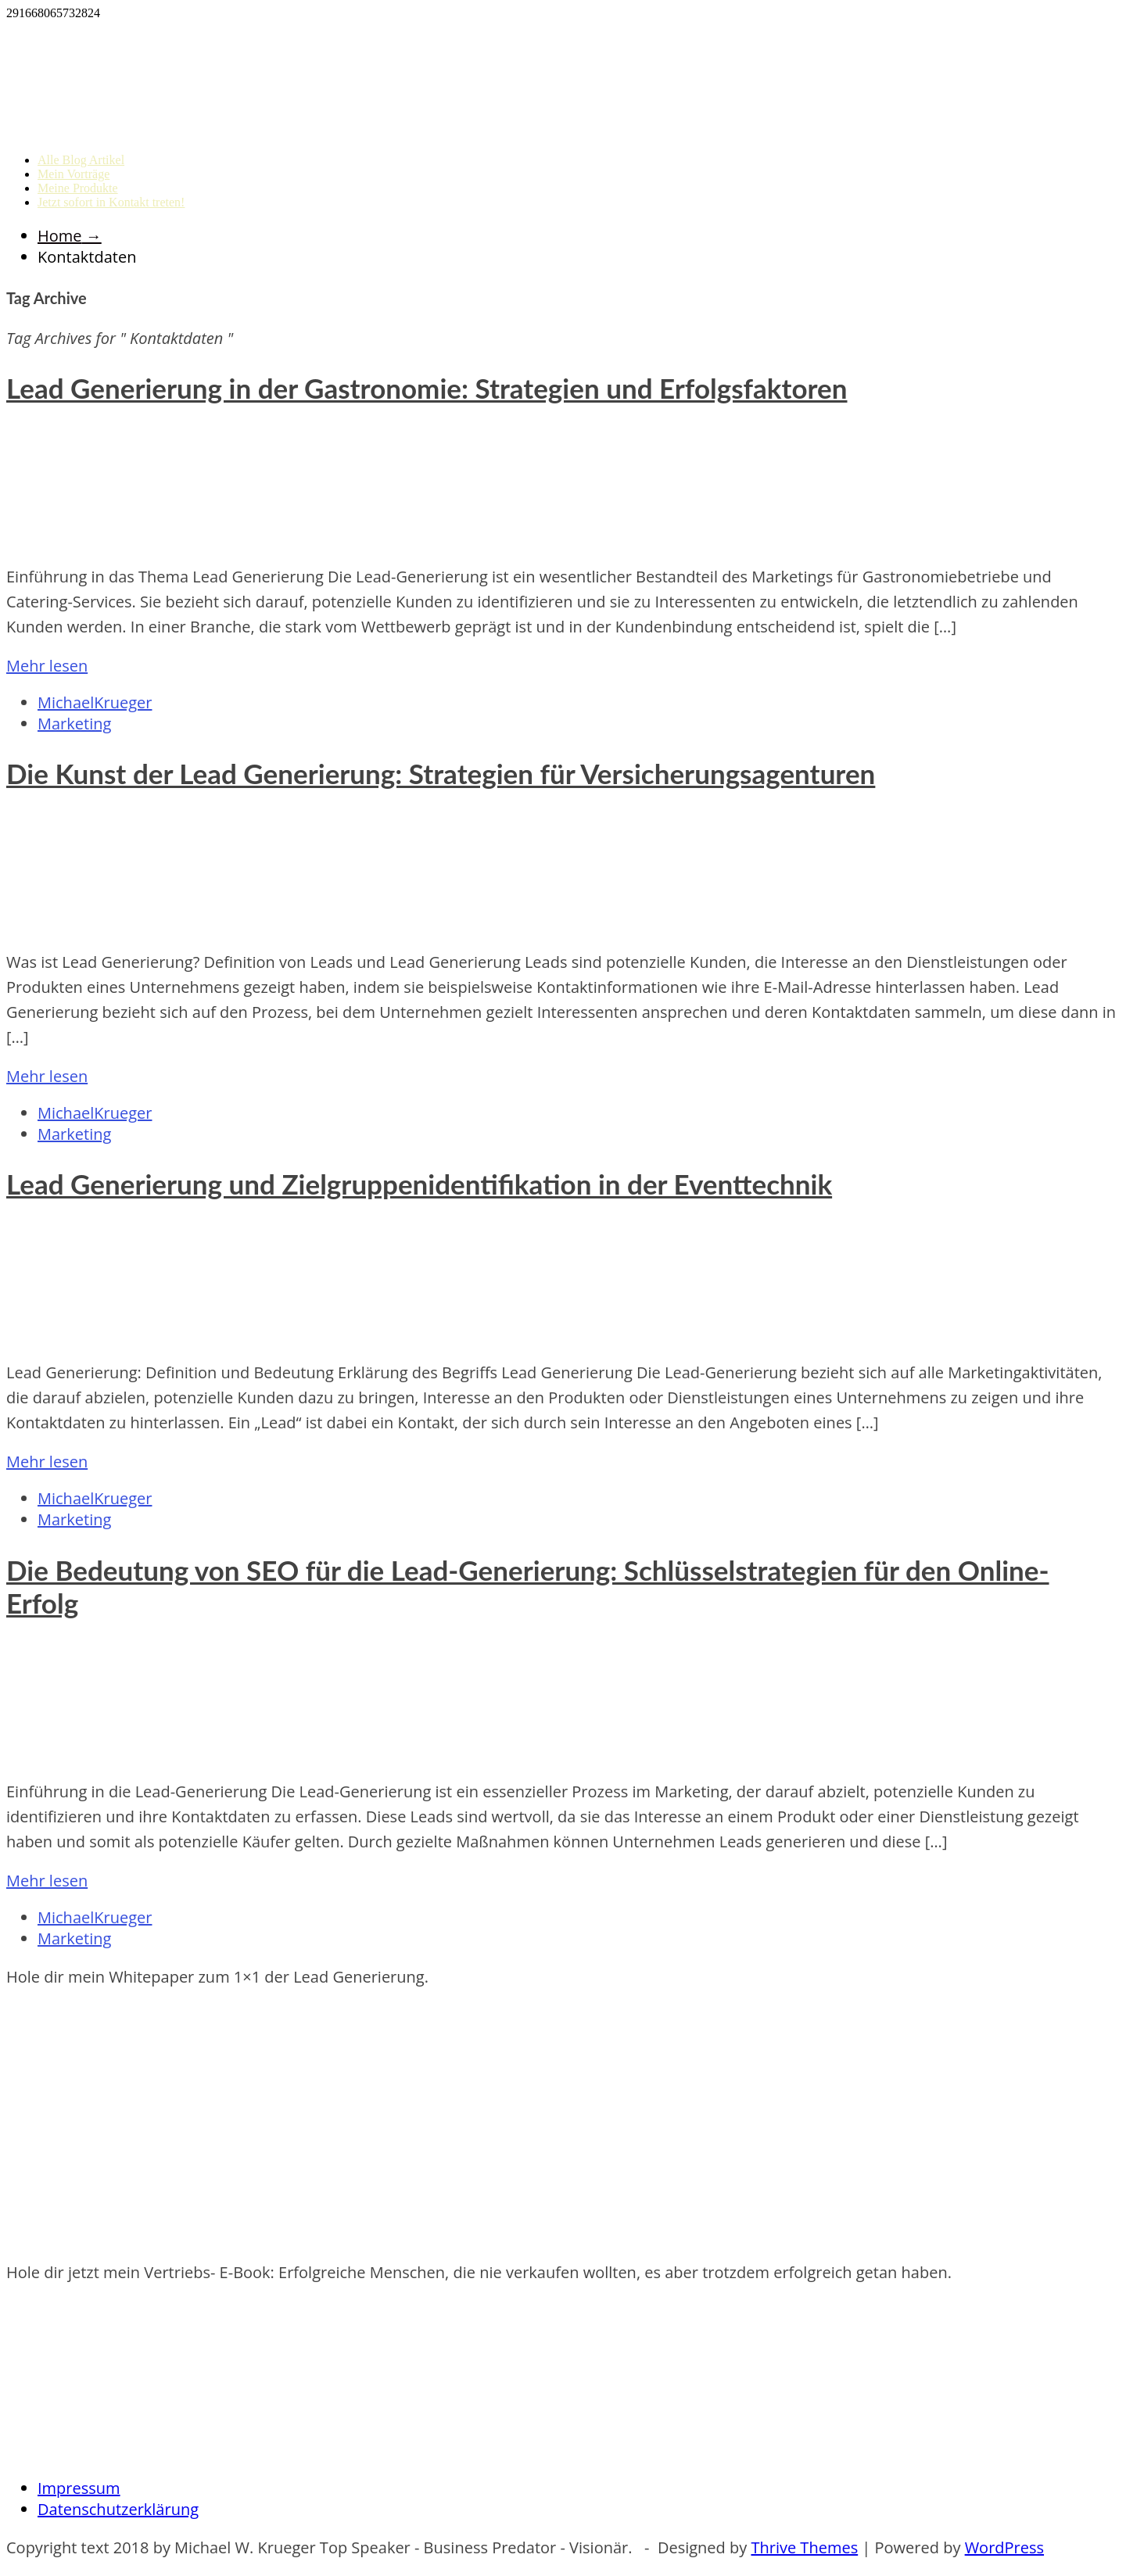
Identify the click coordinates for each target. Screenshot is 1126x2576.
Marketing (74, 723)
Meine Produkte (78, 188)
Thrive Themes (804, 2547)
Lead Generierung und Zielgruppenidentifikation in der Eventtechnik (419, 1183)
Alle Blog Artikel (81, 160)
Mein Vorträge (73, 174)
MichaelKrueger (95, 702)
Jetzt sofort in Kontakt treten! (111, 202)
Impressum (79, 2488)
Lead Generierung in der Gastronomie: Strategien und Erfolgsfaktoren (427, 387)
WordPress (1004, 2547)
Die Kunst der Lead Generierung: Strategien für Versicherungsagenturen (440, 773)
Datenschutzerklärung (118, 2509)
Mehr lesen (47, 665)
